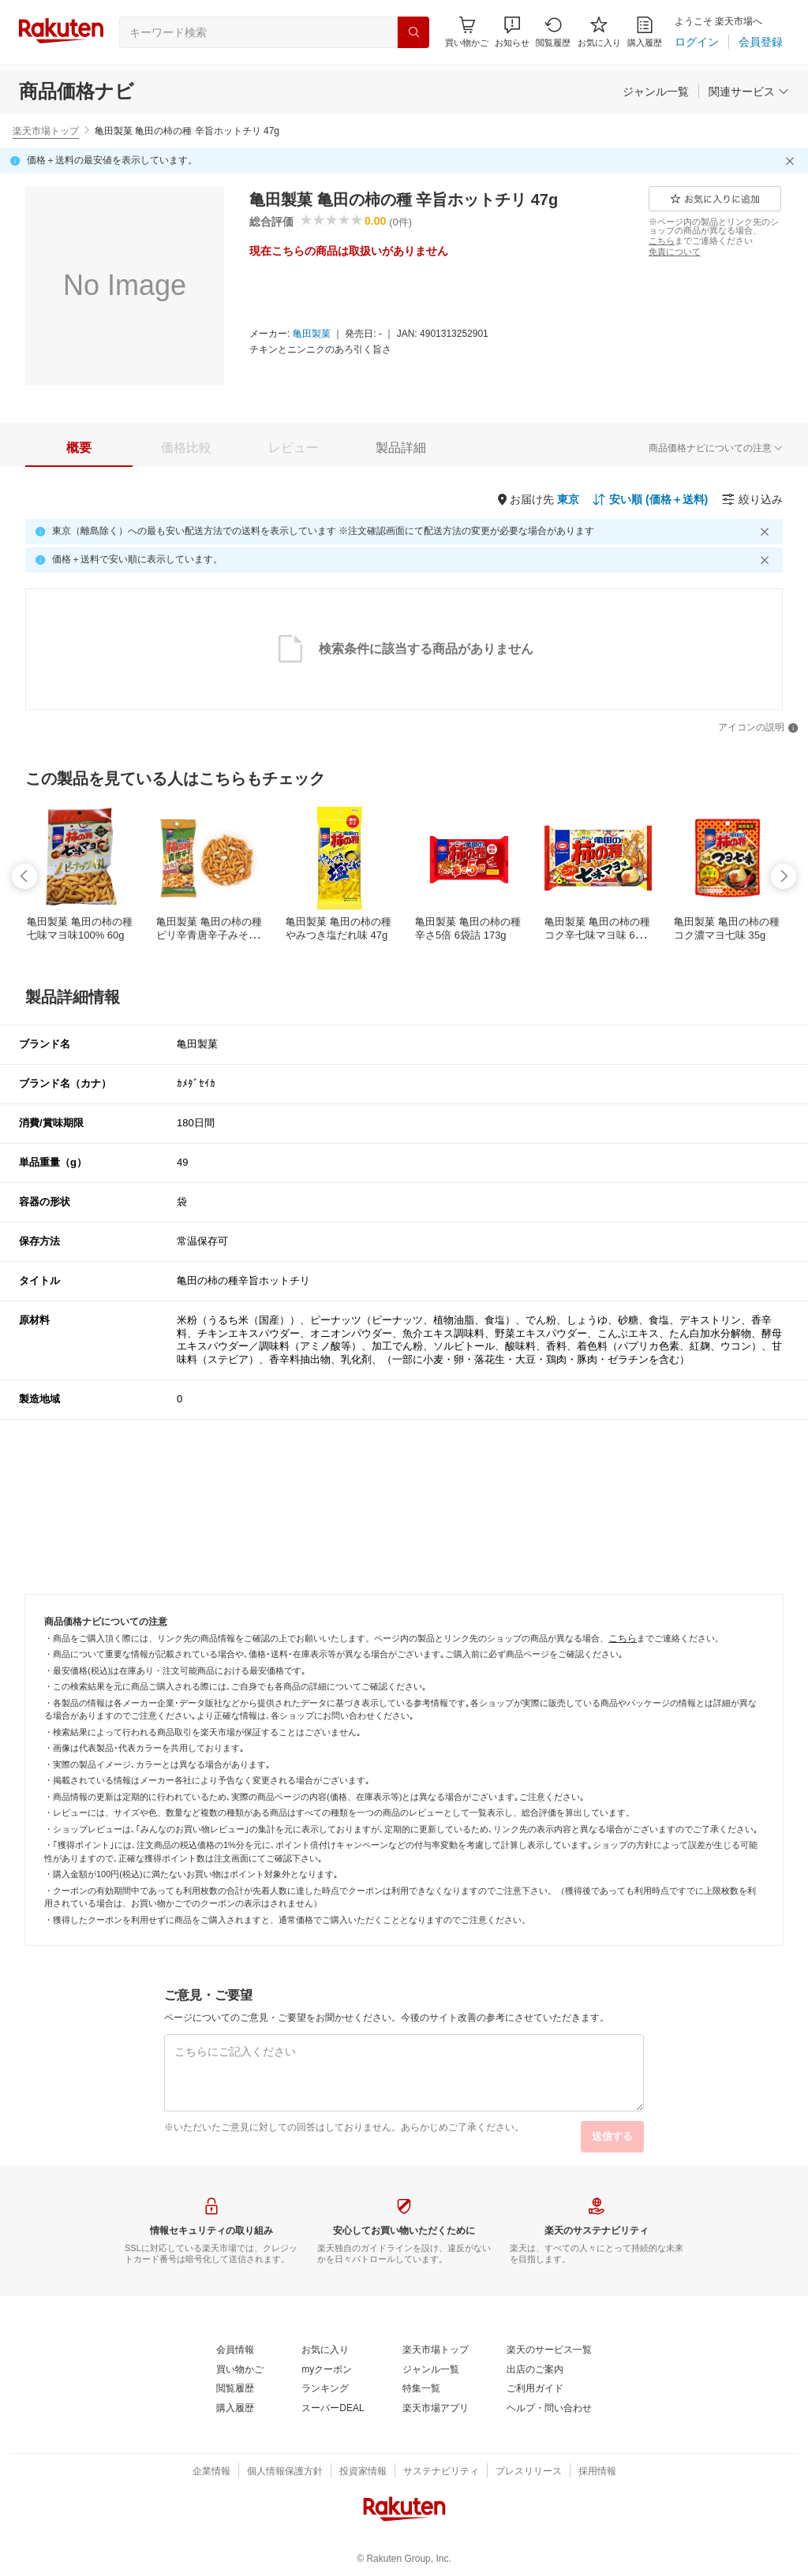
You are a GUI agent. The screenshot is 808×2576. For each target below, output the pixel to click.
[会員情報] (235, 2350)
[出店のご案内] (535, 2370)
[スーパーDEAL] (332, 2408)
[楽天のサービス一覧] (549, 2350)
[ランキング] (325, 2389)
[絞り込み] (752, 499)
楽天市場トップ (46, 130)
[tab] (79, 448)
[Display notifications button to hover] (466, 32)
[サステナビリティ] (441, 2472)
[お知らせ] (512, 32)
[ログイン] (697, 42)
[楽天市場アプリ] (435, 2408)
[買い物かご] (240, 2370)
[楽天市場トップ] (435, 2350)
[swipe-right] (783, 876)
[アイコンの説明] (758, 728)
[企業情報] (211, 2472)
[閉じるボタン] (792, 161)
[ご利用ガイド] (535, 2389)
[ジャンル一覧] (656, 91)
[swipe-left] (24, 876)
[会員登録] (761, 42)
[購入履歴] (644, 32)
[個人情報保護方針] (285, 2472)
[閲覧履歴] (553, 32)
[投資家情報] (363, 2472)
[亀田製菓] (312, 334)
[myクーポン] (326, 2370)
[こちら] (662, 240)
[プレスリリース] (529, 2472)
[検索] (413, 32)
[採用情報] (597, 2472)
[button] (512, 32)
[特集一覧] (421, 2389)
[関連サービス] (749, 91)
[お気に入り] (599, 32)
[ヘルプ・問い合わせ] (549, 2408)
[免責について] (675, 251)
